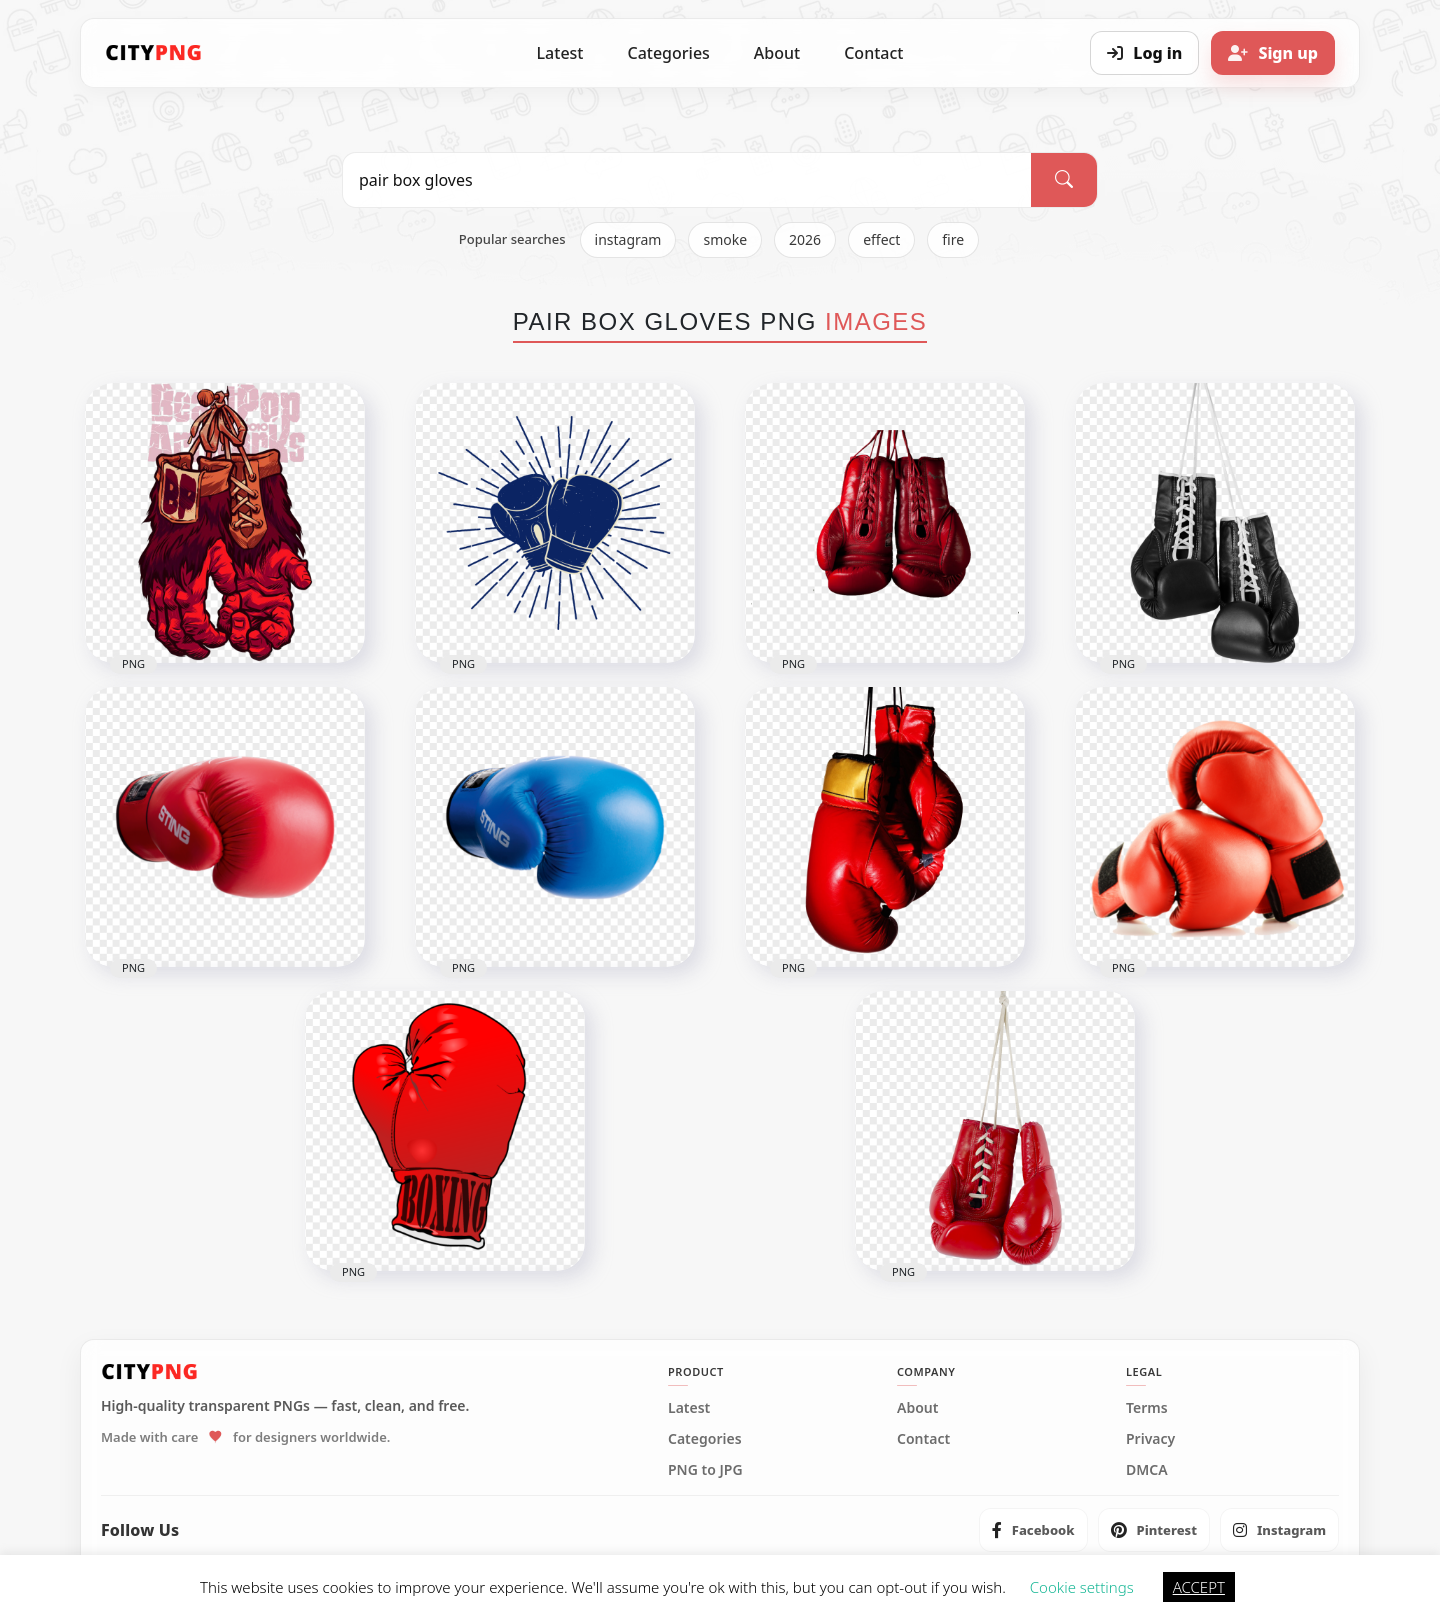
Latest (560, 53)
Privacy (1150, 1439)
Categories (668, 53)
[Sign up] (1273, 53)
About (777, 53)
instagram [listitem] (628, 239)
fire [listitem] (953, 239)
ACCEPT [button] (1199, 1587)
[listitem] (1033, 1530)
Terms (1147, 1408)
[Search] (1064, 180)
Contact (873, 53)
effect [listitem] (881, 239)
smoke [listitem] (725, 239)
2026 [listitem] (805, 239)
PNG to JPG (705, 1470)
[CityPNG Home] (154, 53)
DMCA (1147, 1470)
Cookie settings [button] (1082, 1587)
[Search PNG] (687, 180)
